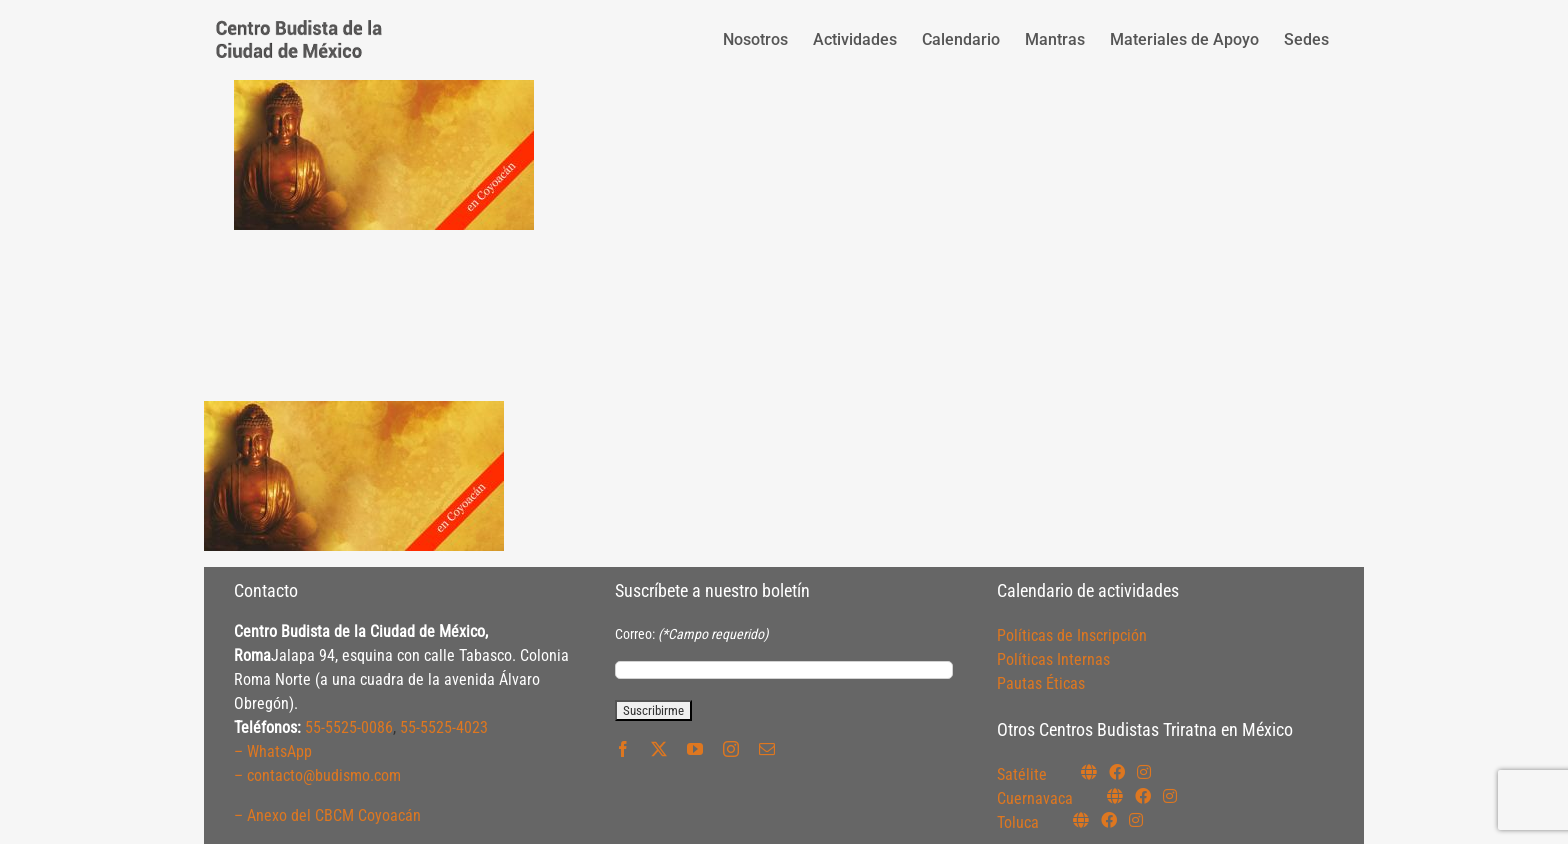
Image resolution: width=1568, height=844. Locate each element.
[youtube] (695, 749)
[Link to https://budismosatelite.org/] (1089, 772)
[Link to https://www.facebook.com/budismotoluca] (1109, 820)
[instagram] (731, 749)
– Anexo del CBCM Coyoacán (327, 815)
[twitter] (659, 749)
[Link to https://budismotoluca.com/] (1081, 820)
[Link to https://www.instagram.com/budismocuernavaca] (1170, 796)
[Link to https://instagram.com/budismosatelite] (1144, 772)
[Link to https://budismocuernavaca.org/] (1115, 796)
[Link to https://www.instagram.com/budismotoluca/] (1136, 820)
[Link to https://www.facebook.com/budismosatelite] (1117, 772)
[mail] (767, 749)
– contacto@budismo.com (317, 775)
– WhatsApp (273, 751)
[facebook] (623, 749)
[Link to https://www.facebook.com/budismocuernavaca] (1143, 796)
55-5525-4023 (444, 727)
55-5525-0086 (349, 727)
